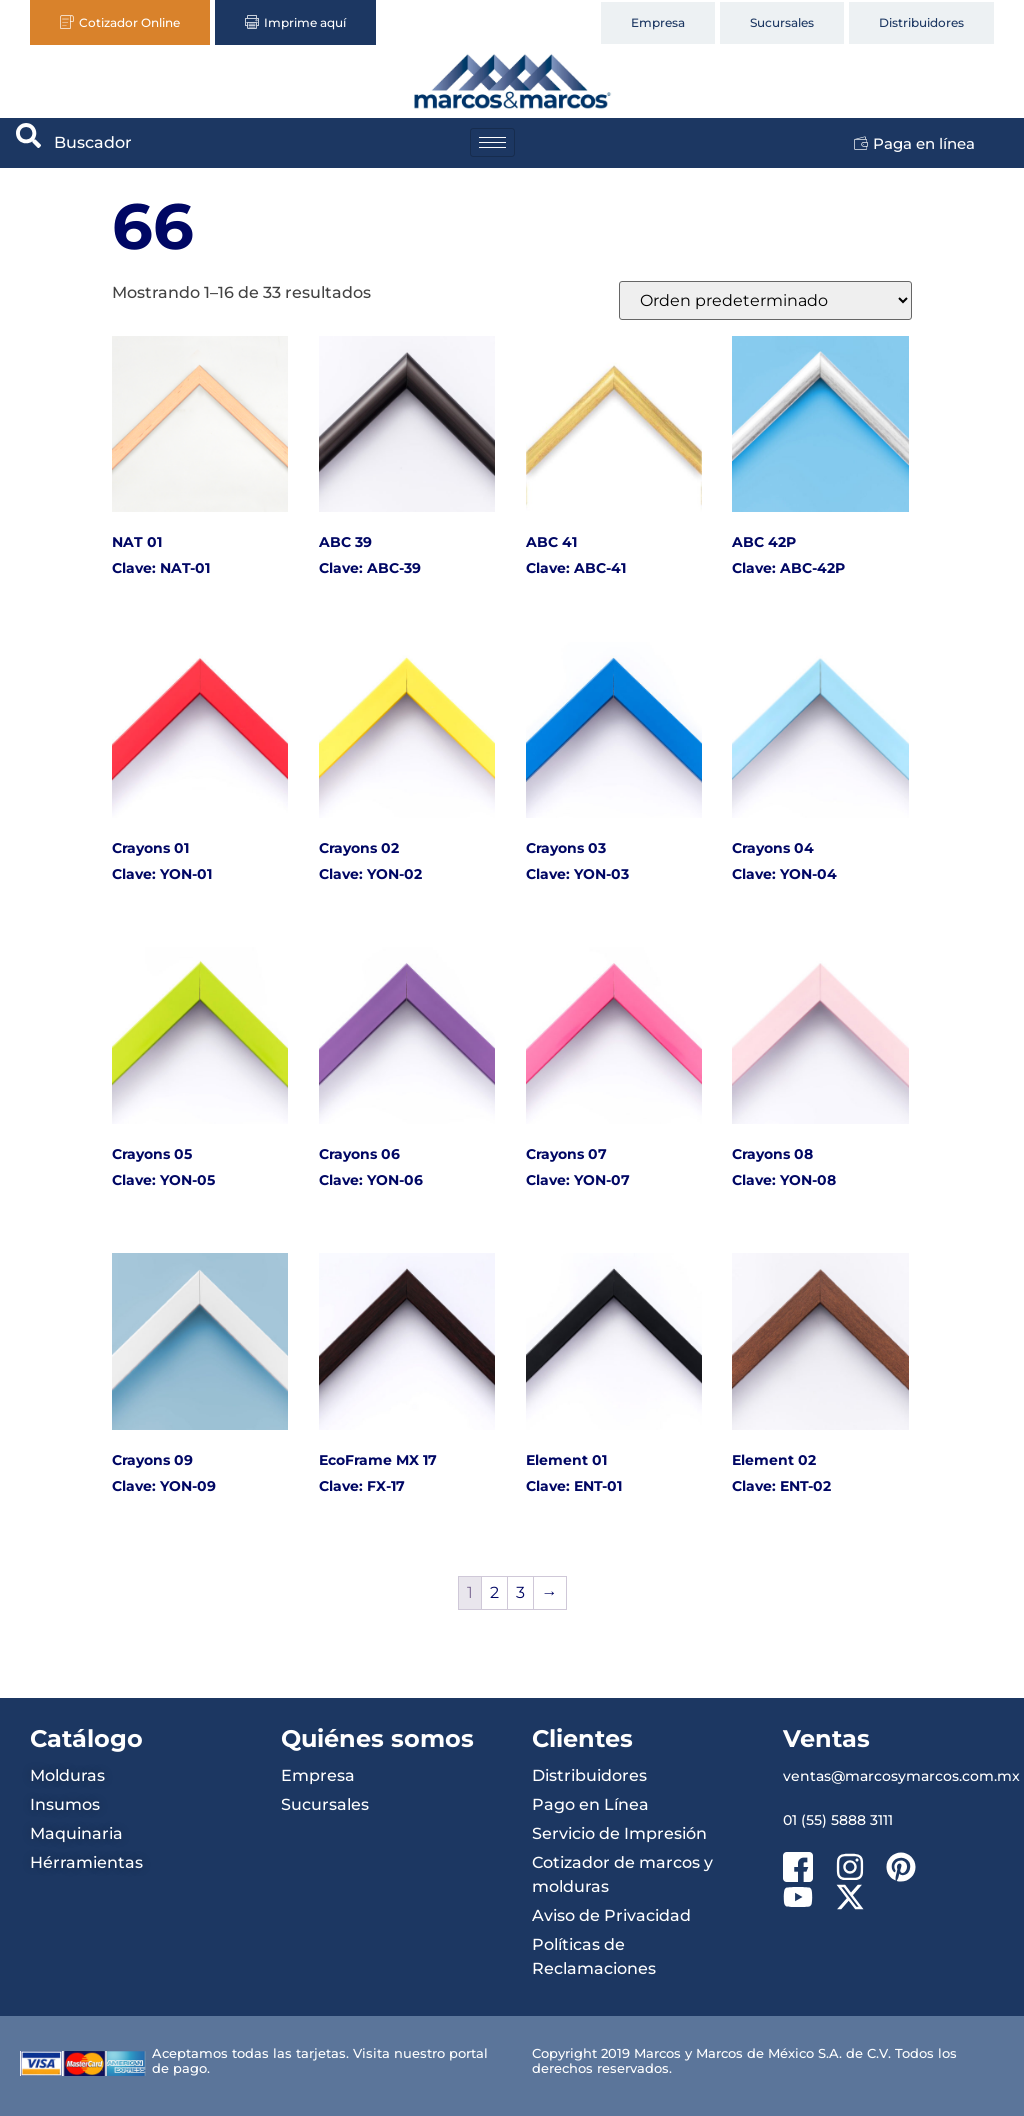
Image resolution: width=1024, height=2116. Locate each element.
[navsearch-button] (29, 143)
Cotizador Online (120, 23)
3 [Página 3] (520, 1592)
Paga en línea (914, 143)
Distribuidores (921, 22)
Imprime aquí (295, 23)
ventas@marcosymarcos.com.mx (901, 1776)
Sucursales (782, 22)
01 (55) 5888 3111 (838, 1820)
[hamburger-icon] (492, 142)
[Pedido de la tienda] (765, 300)
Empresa (658, 22)
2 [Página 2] (494, 1592)
